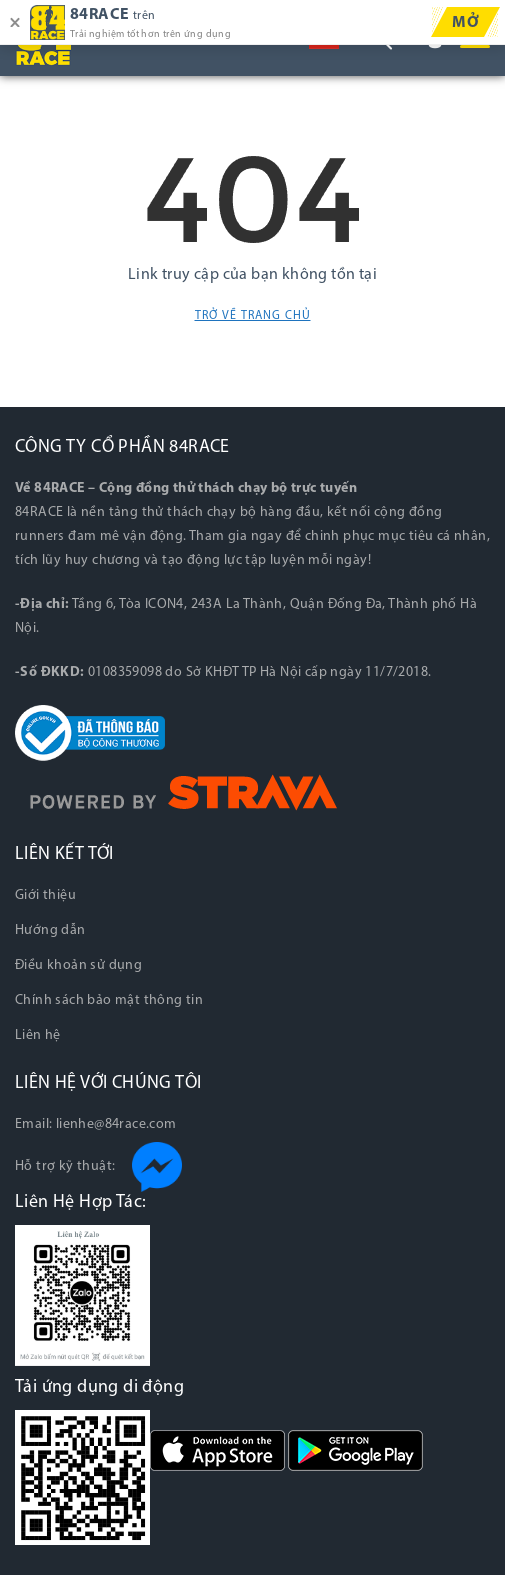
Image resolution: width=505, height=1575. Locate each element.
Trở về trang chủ (253, 316)
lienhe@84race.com (116, 1124)
